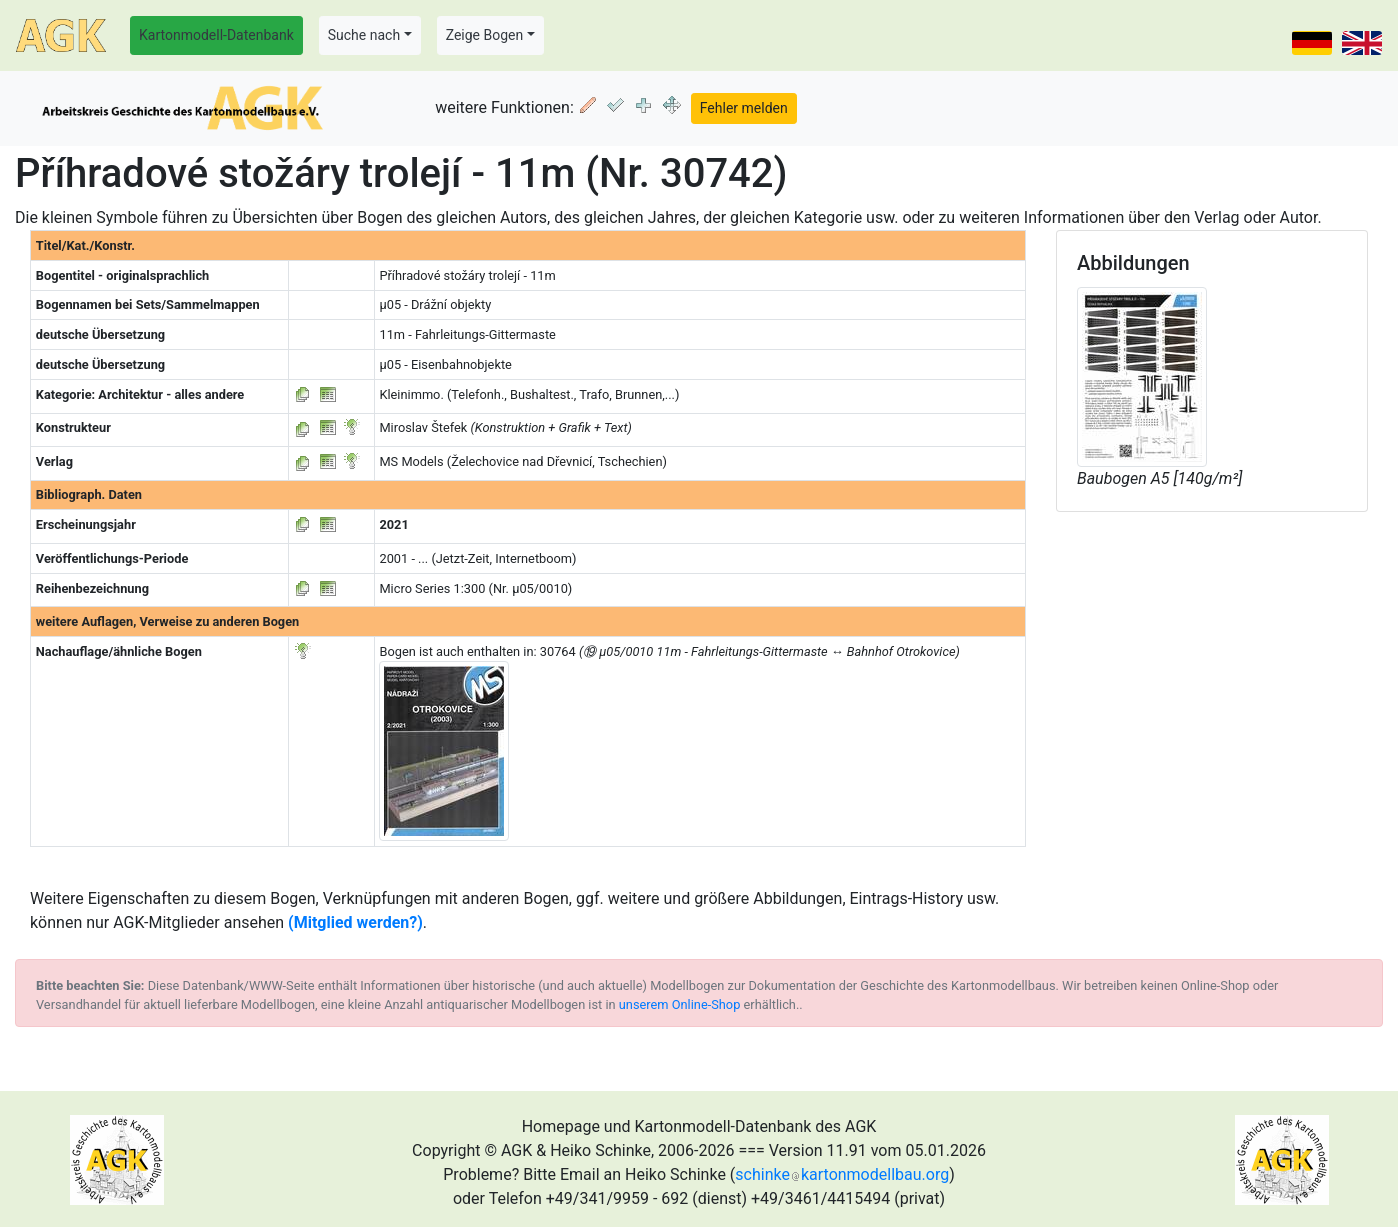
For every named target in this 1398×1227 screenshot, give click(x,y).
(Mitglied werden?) (355, 922)
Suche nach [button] (364, 35)
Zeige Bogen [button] (485, 35)
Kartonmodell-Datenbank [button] (216, 35)
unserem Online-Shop (680, 1004)
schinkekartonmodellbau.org (842, 1174)
